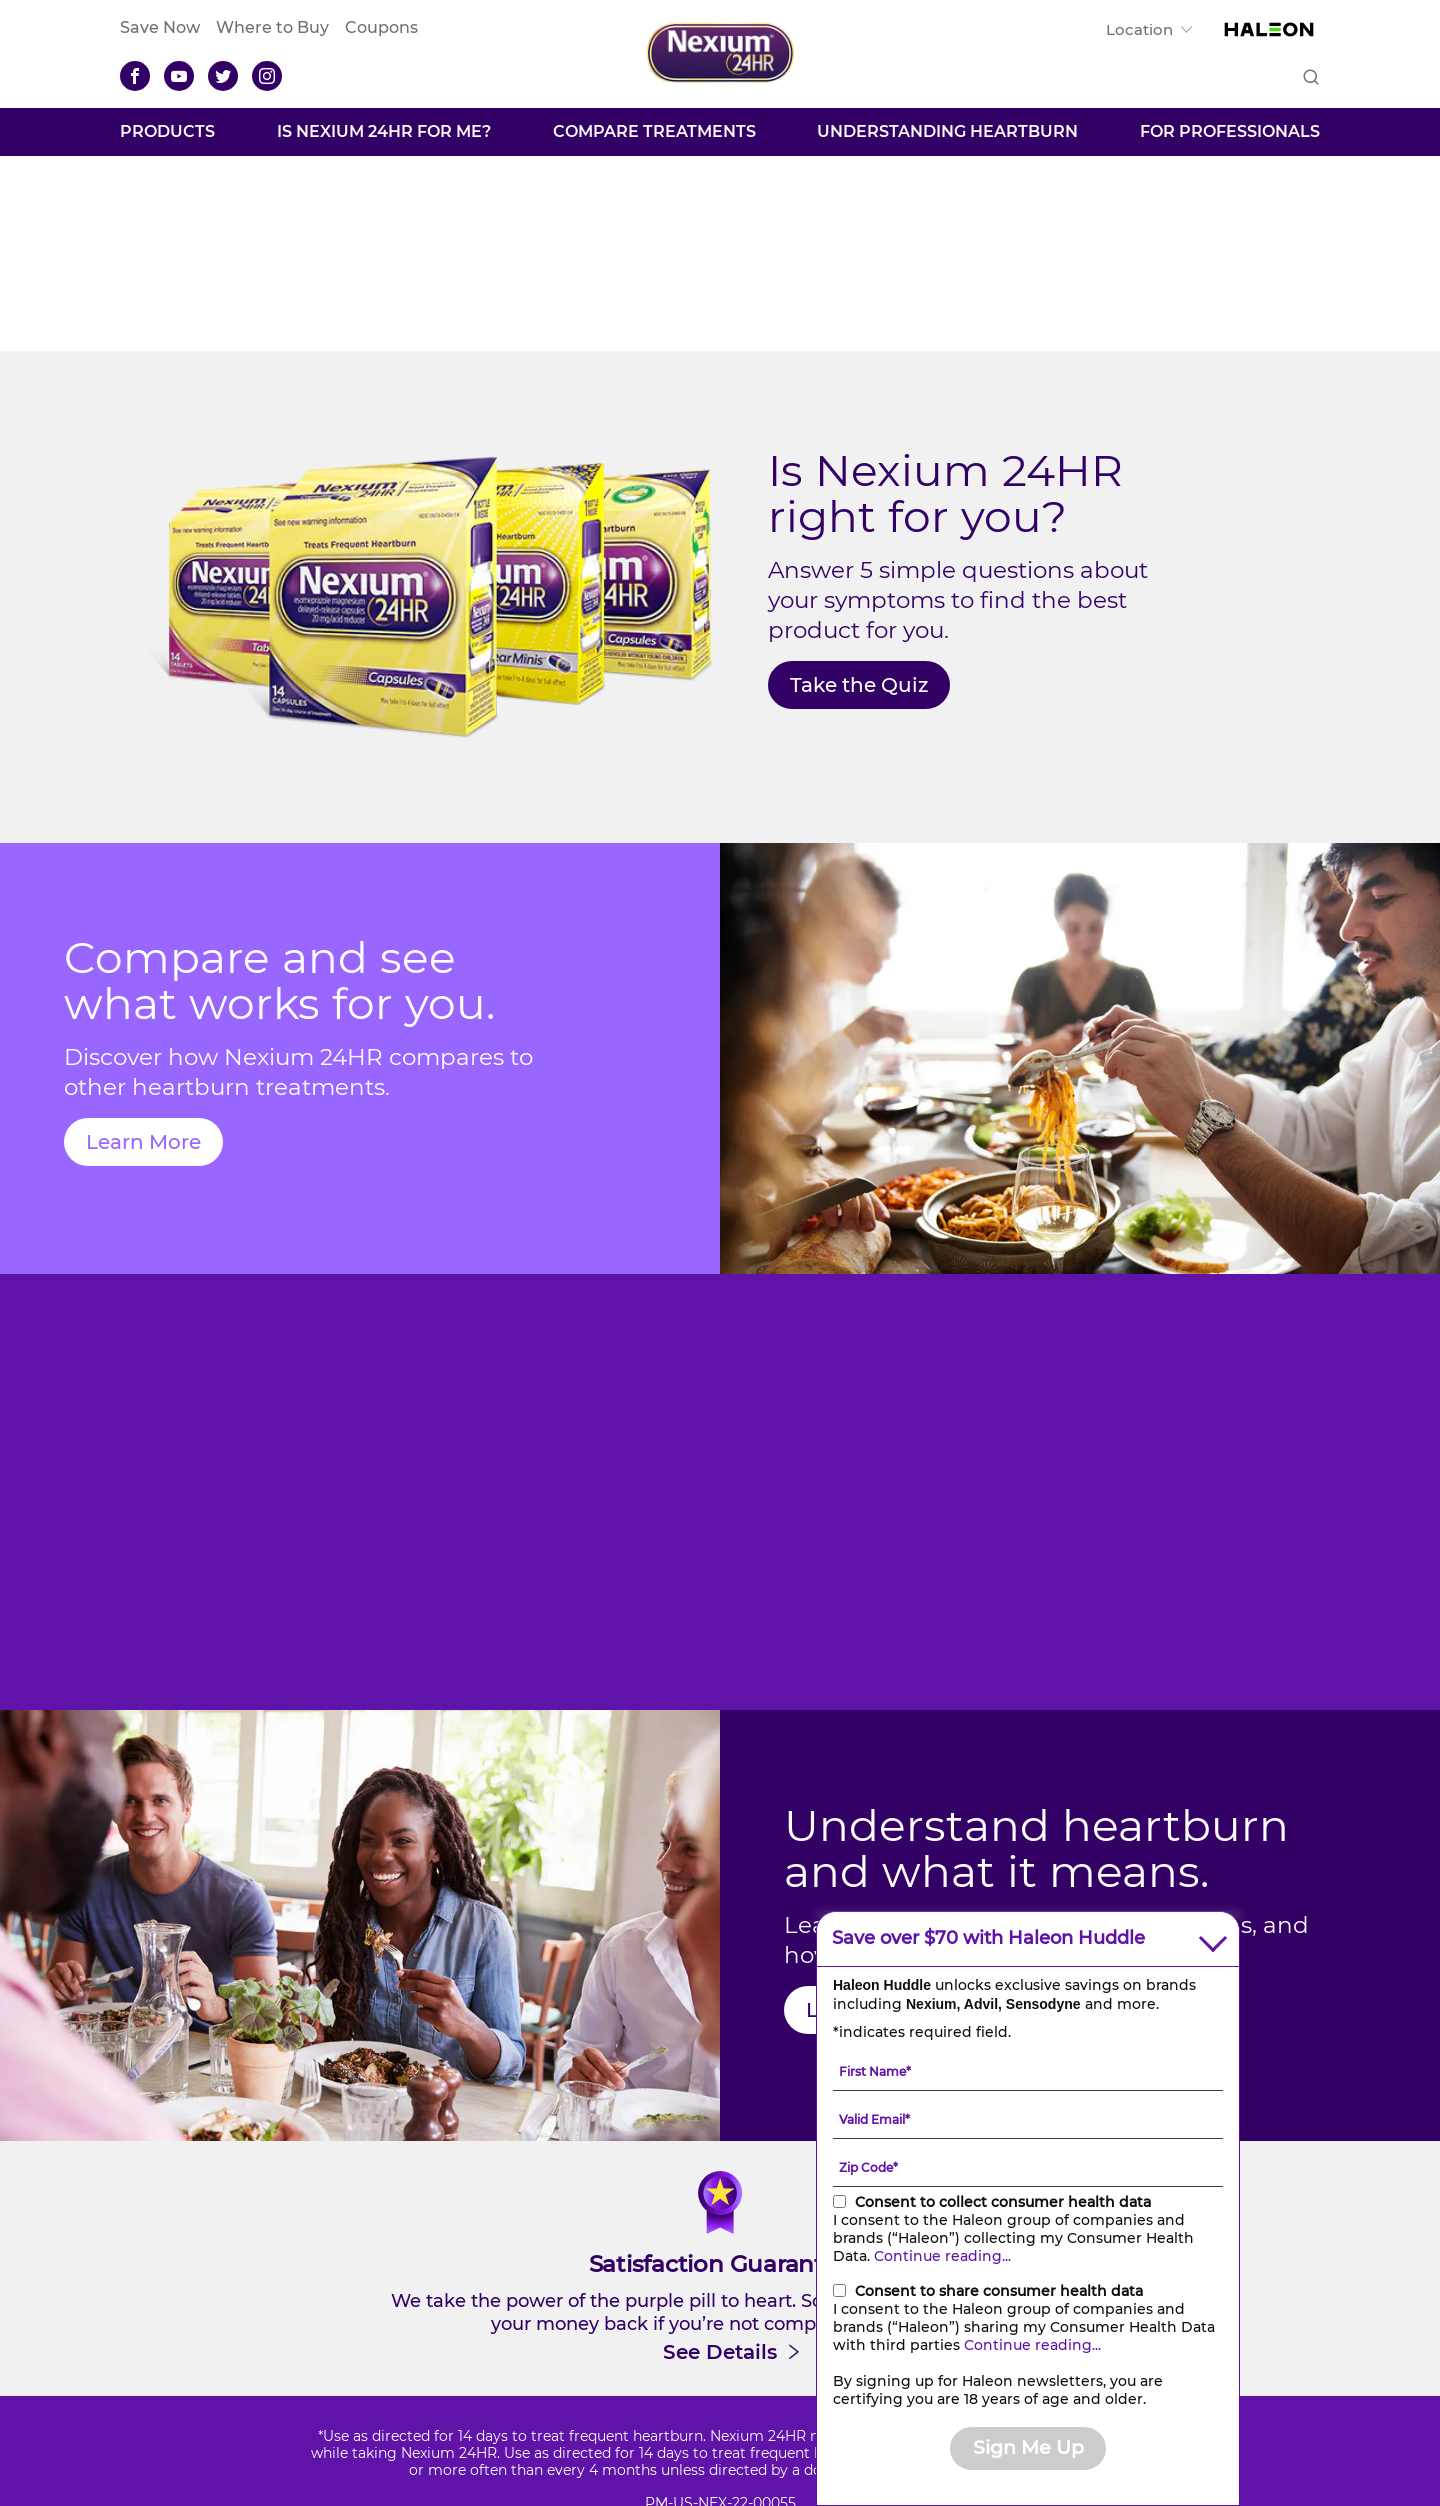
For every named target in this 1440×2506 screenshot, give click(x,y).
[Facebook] (135, 76)
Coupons (381, 27)
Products (167, 131)
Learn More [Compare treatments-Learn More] (143, 1142)
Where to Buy (272, 27)
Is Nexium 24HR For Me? (384, 131)
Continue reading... (942, 2256)
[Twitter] (223, 76)
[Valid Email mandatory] (1028, 2119)
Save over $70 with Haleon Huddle (988, 1938)
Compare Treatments (654, 131)
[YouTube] (179, 76)
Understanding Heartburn (947, 131)
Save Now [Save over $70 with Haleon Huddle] (160, 27)
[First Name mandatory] (1028, 2071)
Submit (1309, 78)
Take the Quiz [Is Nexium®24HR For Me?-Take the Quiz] (859, 685)
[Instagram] (267, 76)
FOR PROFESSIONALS (1230, 131)
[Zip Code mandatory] (1028, 2167)
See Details (720, 2352)
